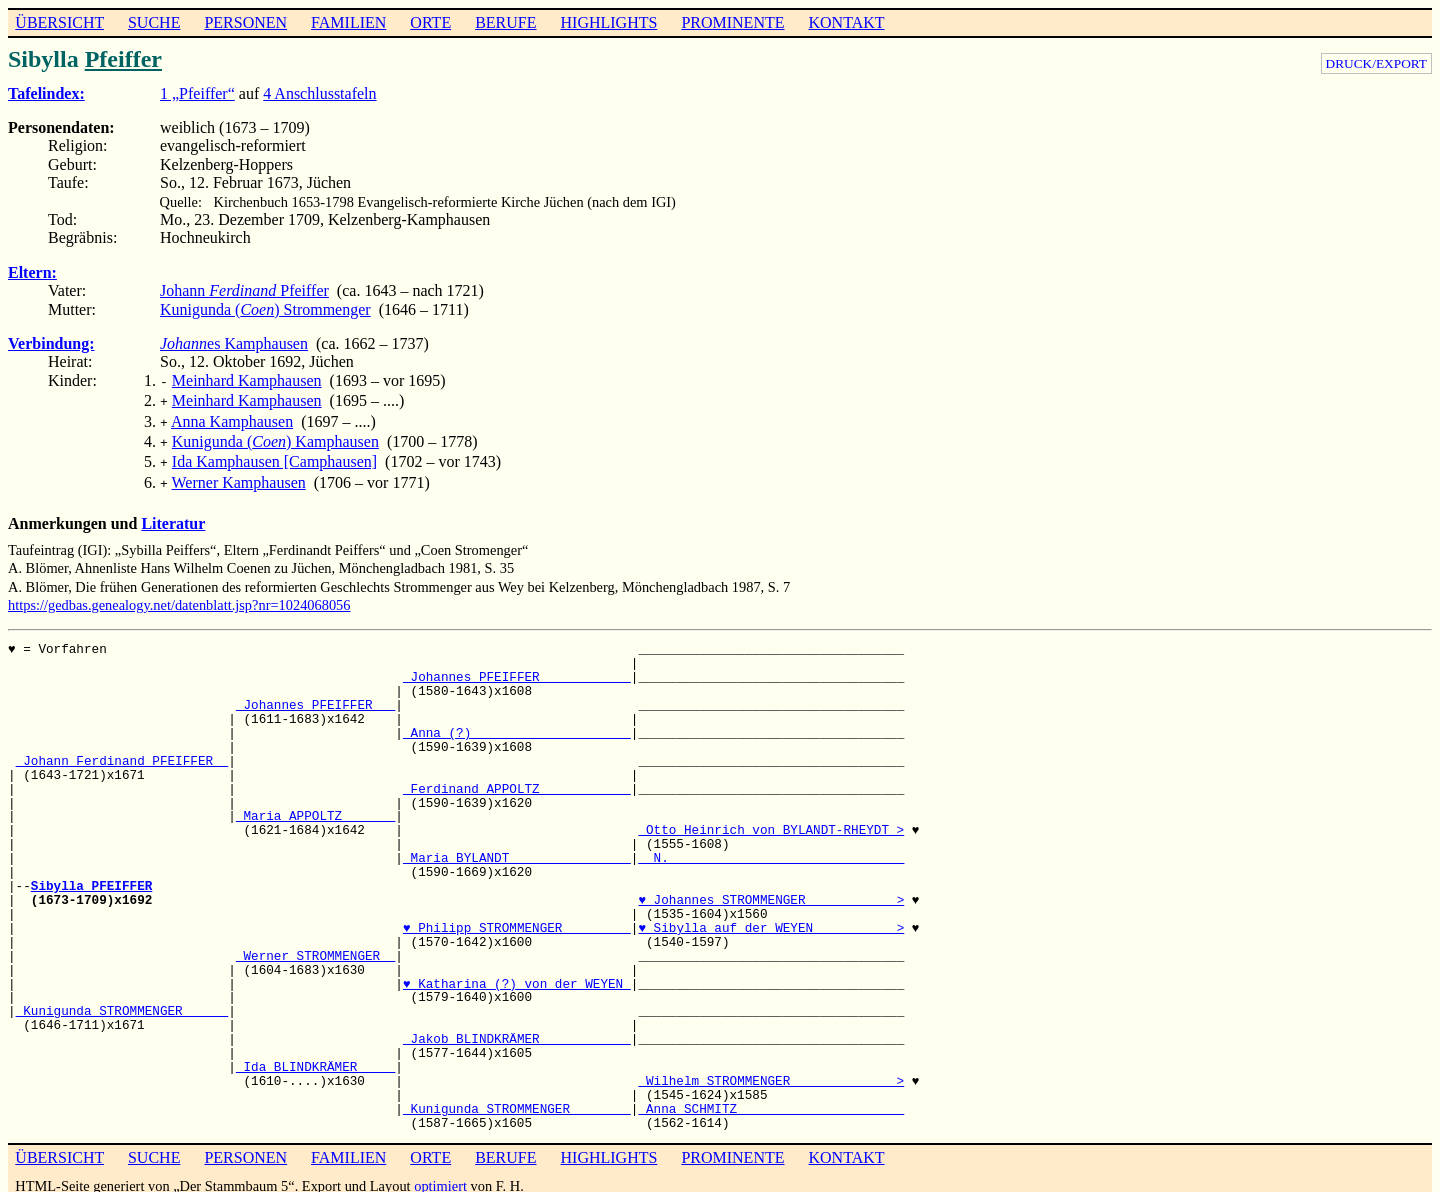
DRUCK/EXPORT (1376, 63)
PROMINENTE (732, 22)
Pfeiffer (123, 59)
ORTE (430, 22)
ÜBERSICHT (59, 22)
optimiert (440, 1174)
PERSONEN (245, 22)
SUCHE (154, 22)
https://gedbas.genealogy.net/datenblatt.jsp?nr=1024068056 (179, 593)
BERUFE (505, 22)
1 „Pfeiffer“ (197, 93)
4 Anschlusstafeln (319, 93)
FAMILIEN (348, 22)
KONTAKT (846, 22)
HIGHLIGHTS (609, 22)
